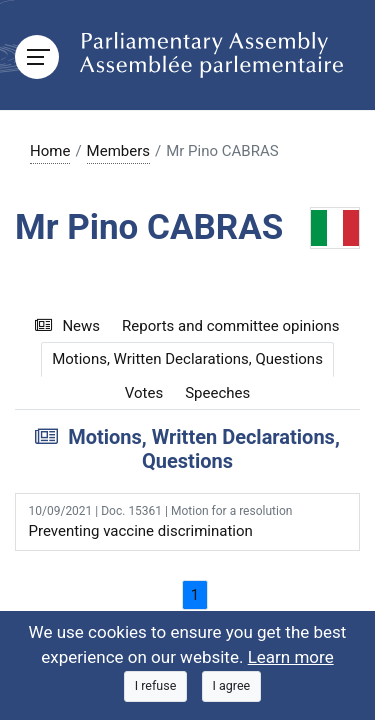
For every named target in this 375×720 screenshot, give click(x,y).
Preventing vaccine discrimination (188, 521)
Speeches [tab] (217, 393)
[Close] (156, 686)
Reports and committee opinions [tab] (231, 326)
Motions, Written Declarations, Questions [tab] (187, 359)
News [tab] (67, 326)
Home (50, 151)
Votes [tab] (144, 393)
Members (118, 151)
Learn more (291, 657)
